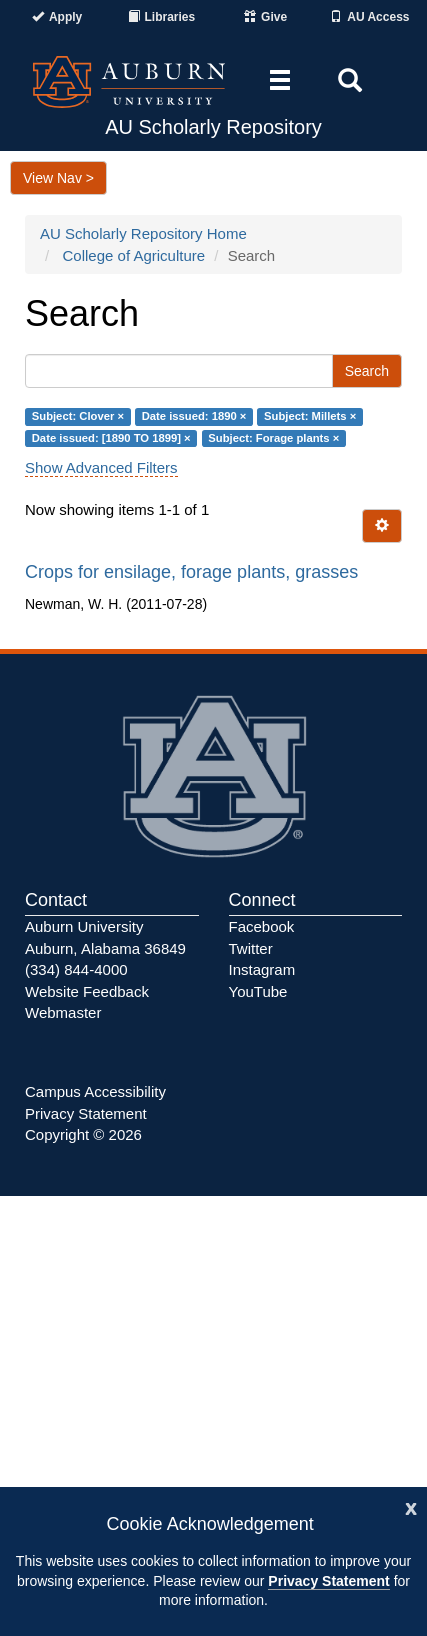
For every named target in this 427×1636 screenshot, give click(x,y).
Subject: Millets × (310, 417)
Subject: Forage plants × (273, 438)
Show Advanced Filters (101, 467)
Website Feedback (87, 991)
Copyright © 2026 (83, 1134)
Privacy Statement (328, 1581)
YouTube (258, 991)
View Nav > (58, 178)
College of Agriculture (134, 255)
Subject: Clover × (78, 417)
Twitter (251, 948)
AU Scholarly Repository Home (143, 233)
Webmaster (63, 1012)
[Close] (411, 1506)
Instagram (262, 969)
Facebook (262, 926)
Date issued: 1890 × (194, 417)
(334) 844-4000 (76, 969)
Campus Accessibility (95, 1091)
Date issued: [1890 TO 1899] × (111, 438)
